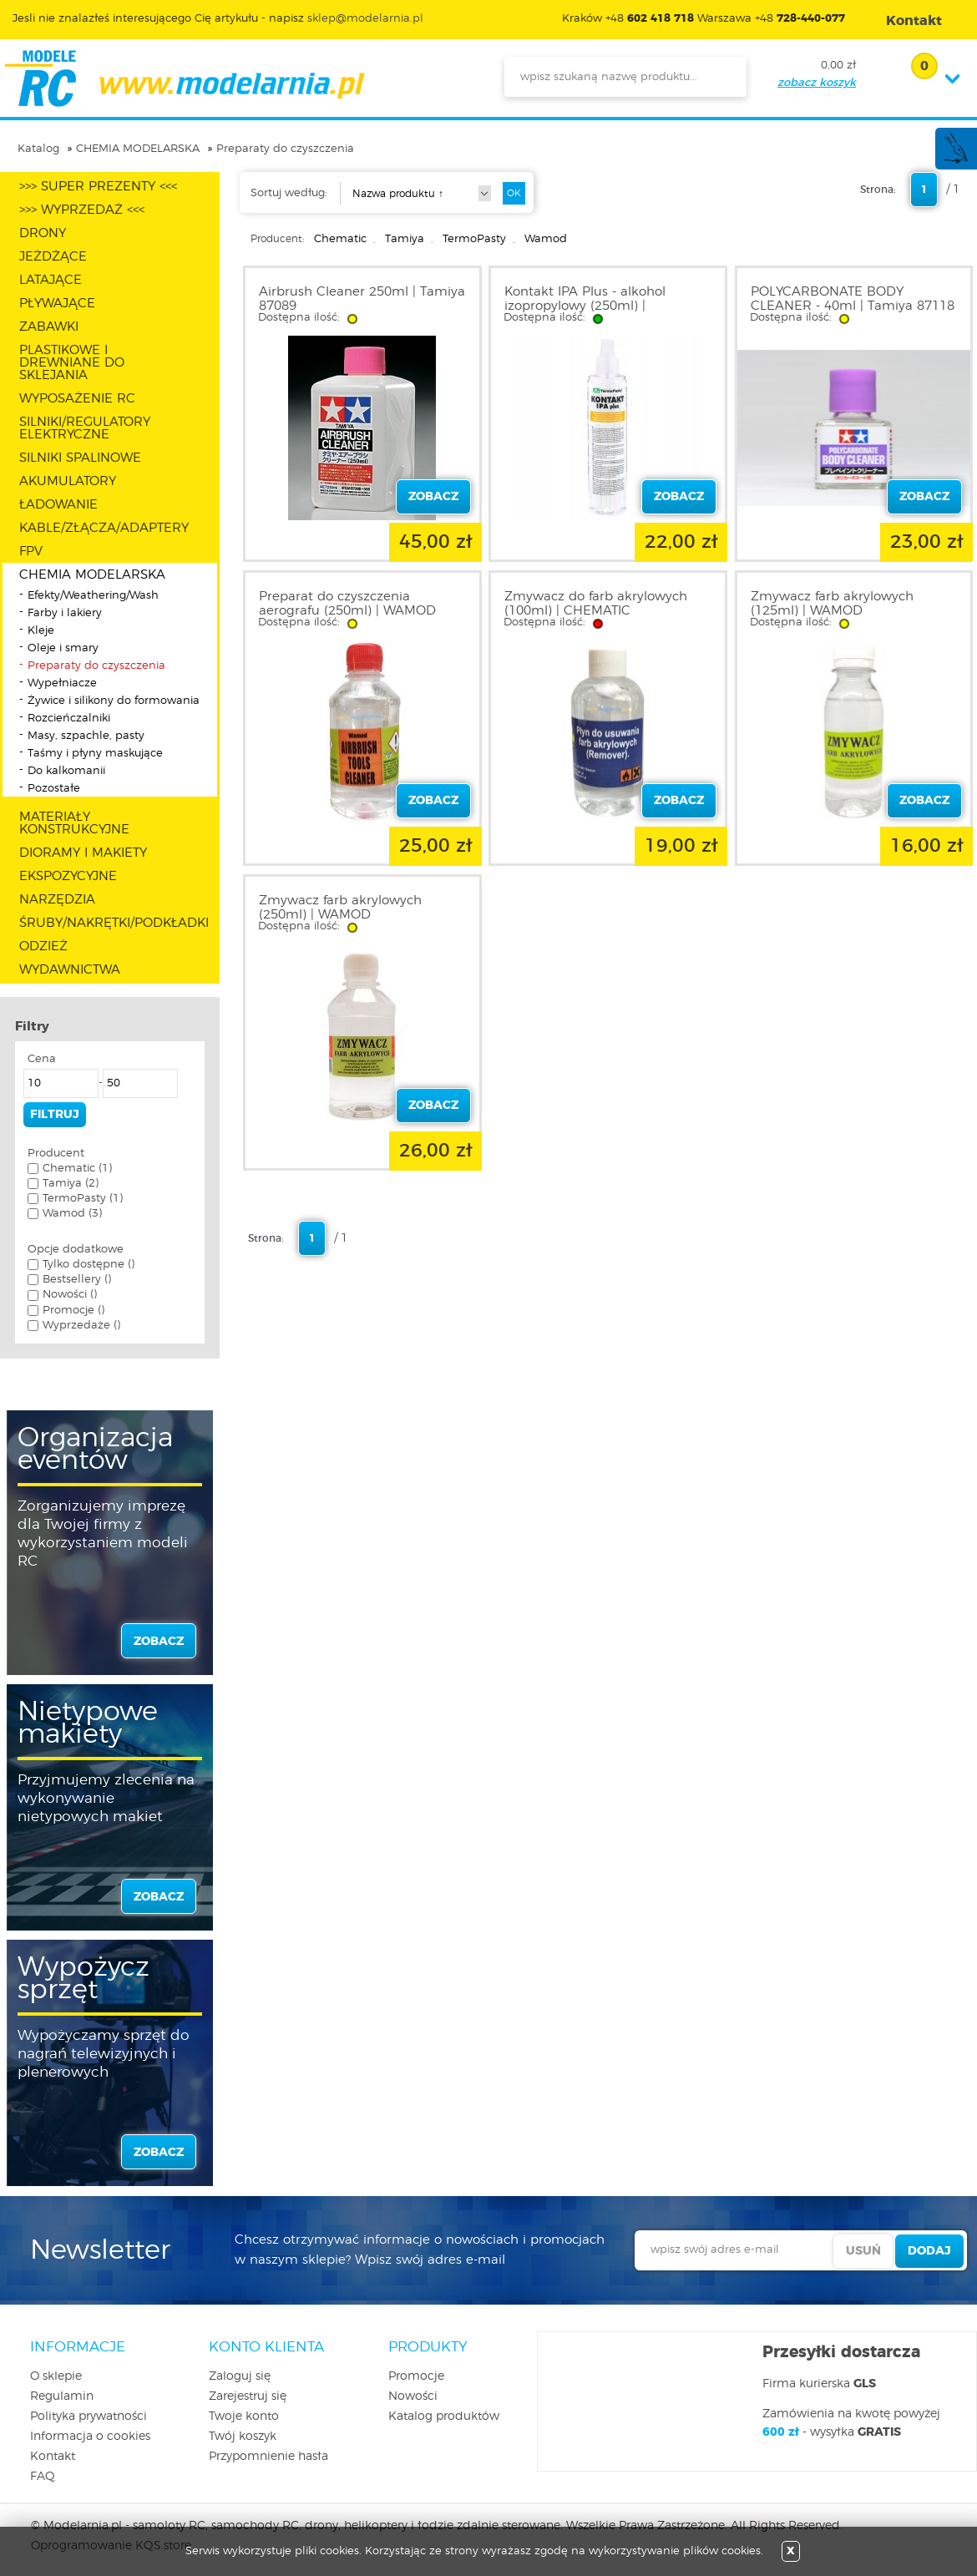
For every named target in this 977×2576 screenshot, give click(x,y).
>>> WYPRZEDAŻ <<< (81, 210)
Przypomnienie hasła (268, 2456)
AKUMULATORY (67, 481)
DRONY (42, 233)
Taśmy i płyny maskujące (95, 753)
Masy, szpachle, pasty (86, 736)
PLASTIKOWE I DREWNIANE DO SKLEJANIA (71, 363)
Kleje (41, 630)
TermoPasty (474, 239)
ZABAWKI (48, 327)
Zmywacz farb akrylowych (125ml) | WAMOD (832, 603)
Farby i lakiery (65, 613)
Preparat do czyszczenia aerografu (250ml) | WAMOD (347, 603)
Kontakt (52, 2456)
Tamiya (404, 239)
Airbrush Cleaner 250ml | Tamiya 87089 (362, 299)
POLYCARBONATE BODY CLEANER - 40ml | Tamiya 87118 (852, 299)
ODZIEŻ (43, 946)
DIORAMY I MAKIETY (83, 853)
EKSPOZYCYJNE (68, 876)
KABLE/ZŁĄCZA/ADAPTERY (104, 528)
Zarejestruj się (247, 2396)
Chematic (340, 239)
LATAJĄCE (50, 280)
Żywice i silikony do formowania (114, 701)
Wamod (545, 239)
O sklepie (56, 2376)
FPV (31, 551)
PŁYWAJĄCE (57, 303)
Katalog (38, 149)
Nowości (413, 2396)
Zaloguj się (240, 2376)
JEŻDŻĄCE (53, 257)
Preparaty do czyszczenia (285, 149)
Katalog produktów (443, 2416)
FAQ (42, 2476)
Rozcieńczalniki (69, 718)
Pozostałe (54, 788)
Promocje (416, 2376)
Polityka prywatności (88, 2416)
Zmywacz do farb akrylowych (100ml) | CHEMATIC (595, 603)
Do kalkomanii (66, 771)
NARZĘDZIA (57, 899)
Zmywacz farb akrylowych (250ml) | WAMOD (340, 907)
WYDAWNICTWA (69, 970)
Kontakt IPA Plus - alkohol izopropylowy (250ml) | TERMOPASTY (585, 306)
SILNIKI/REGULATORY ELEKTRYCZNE (84, 428)
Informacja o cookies (90, 2436)
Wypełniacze (62, 683)
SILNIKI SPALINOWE (80, 458)
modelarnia (184, 78)
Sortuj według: (289, 193)
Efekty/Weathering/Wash (93, 595)
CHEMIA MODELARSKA (138, 149)
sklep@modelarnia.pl (365, 18)
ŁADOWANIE (58, 504)
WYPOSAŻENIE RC (77, 398)
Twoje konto (244, 2416)
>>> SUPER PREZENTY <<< (98, 186)
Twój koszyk (242, 2436)
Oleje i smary (63, 648)
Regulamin (62, 2396)
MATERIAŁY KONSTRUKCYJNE (74, 823)
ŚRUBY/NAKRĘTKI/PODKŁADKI (114, 923)
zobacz (159, 1641)
